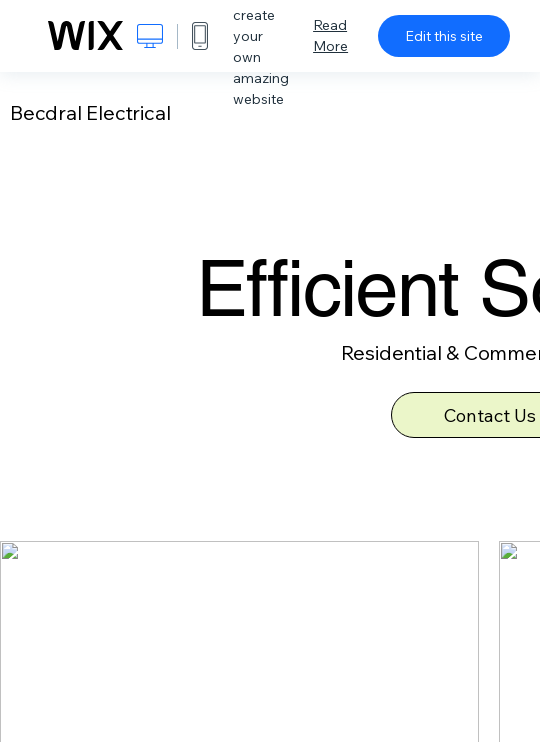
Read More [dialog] (330, 35)
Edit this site (444, 36)
